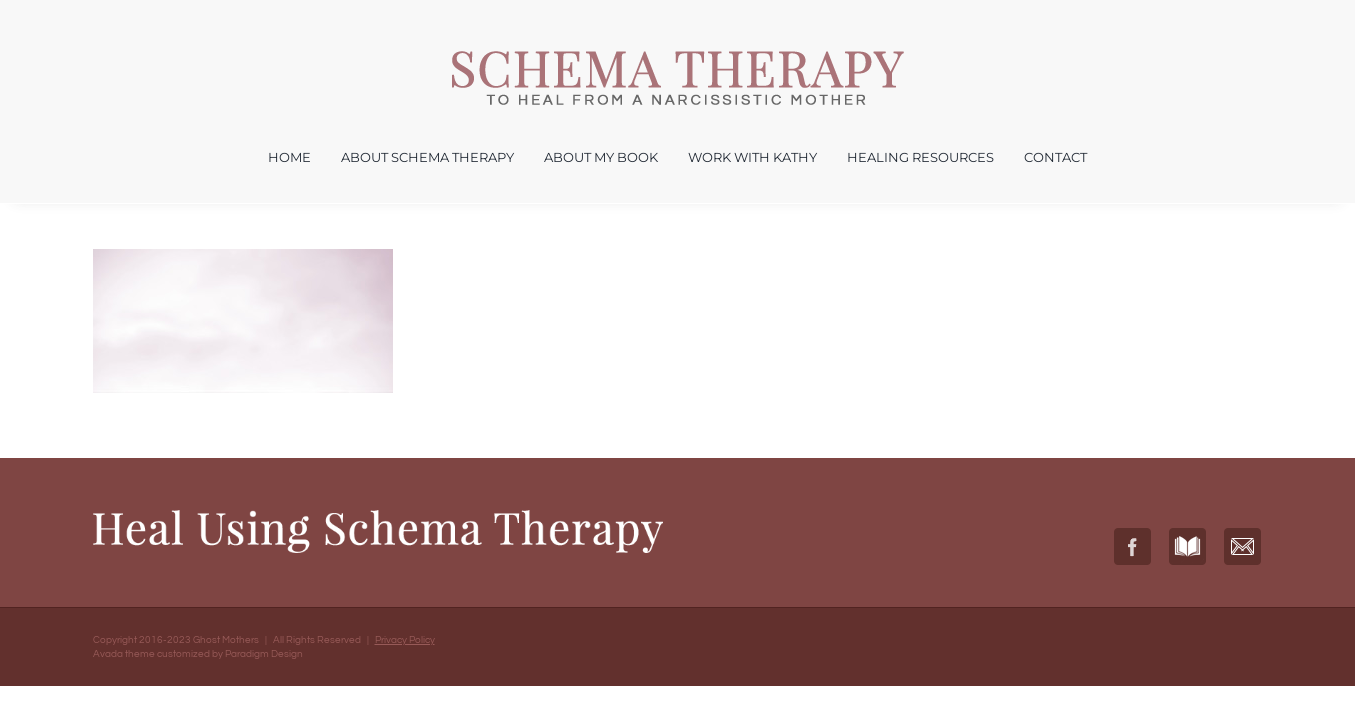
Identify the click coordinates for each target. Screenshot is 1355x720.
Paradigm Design (264, 654)
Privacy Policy (405, 640)
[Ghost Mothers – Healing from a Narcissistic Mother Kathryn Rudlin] (677, 58)
